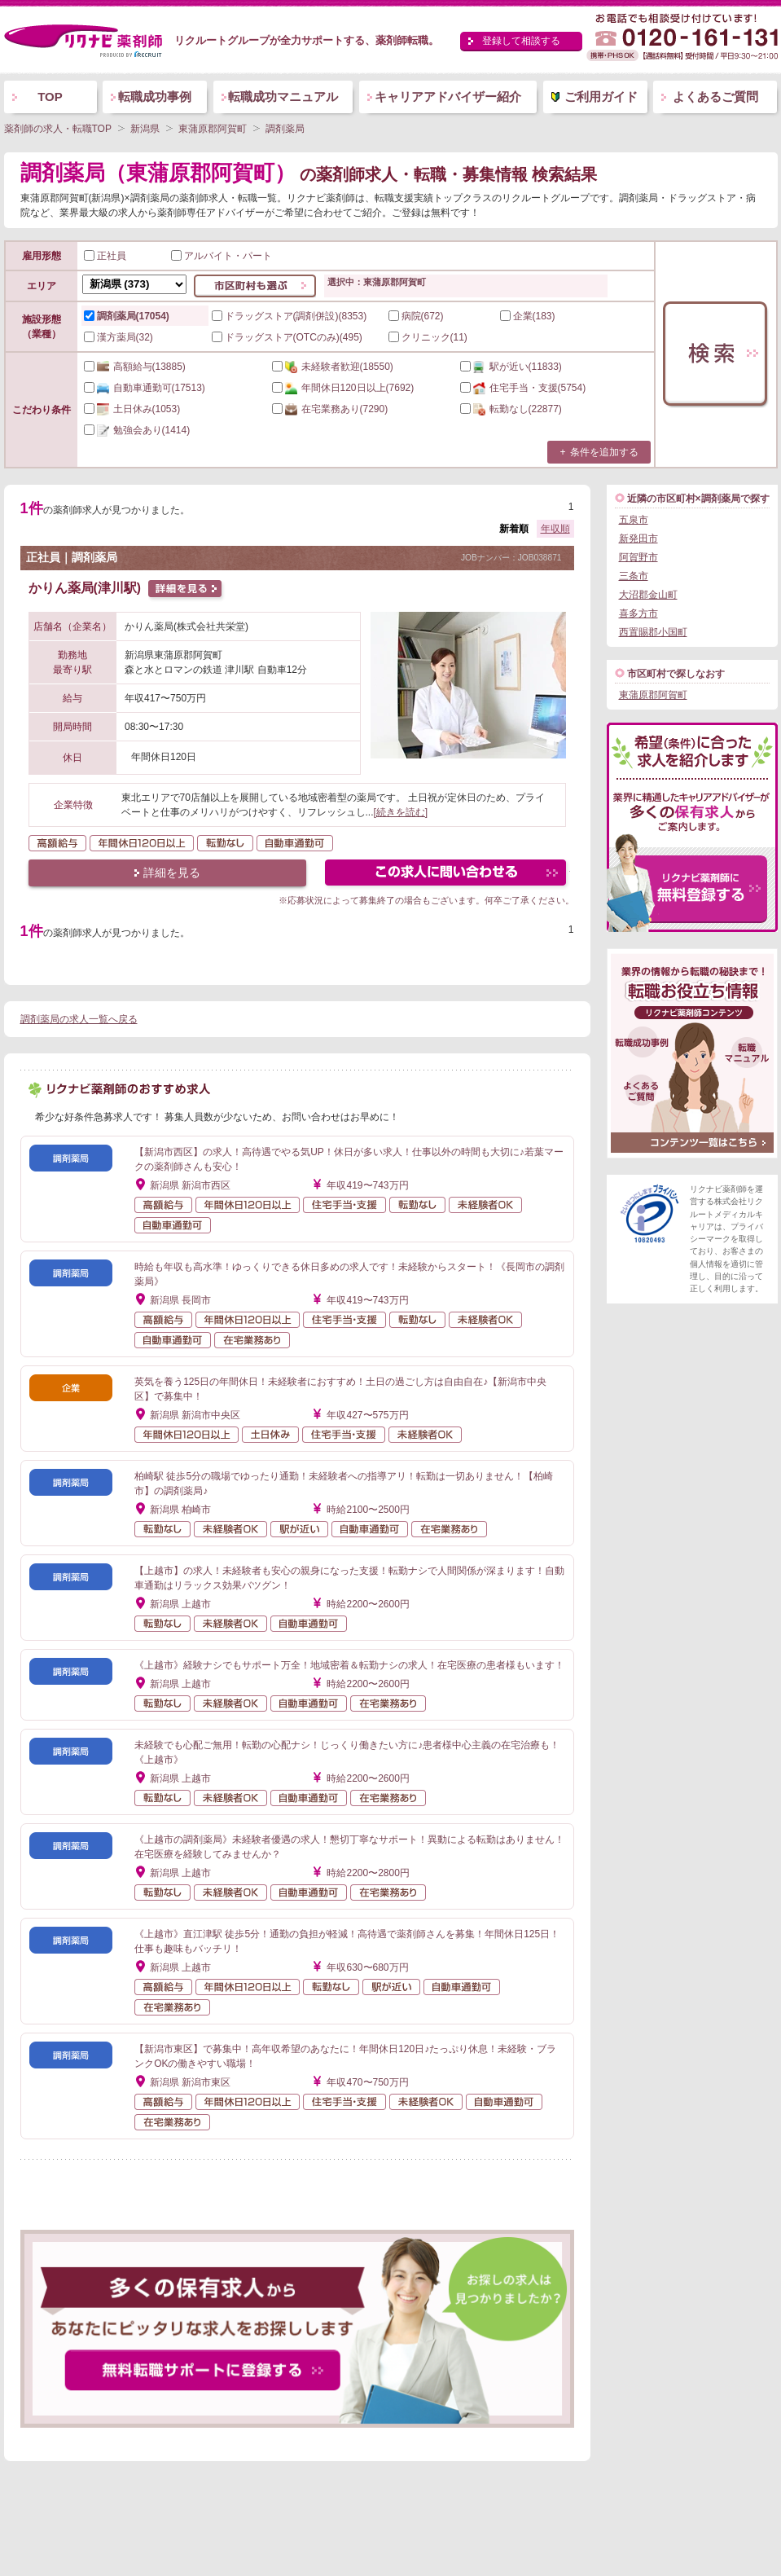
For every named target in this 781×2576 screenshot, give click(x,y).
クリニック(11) (427, 337)
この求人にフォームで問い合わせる (446, 874)
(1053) (132, 409)
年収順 (555, 528)
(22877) (511, 409)
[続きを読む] (401, 812)
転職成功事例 (154, 96)
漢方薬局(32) (118, 337)
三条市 (633, 576)
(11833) (511, 366)
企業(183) (527, 316)
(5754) (523, 387)
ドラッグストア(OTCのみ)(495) (287, 337)
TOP (50, 96)
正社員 (105, 256)
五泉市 (633, 519)
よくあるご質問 (715, 96)
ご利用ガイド (601, 96)
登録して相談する (521, 40)
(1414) (137, 430)
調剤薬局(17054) (126, 316)
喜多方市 (638, 613)
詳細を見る (171, 872)
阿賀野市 (638, 557)
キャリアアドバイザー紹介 (448, 96)
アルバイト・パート (221, 256)
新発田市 (638, 538)
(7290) (330, 409)
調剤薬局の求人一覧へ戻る (79, 1019)
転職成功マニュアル (283, 96)
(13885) (135, 366)
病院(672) (416, 316)
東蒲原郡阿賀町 (653, 695)
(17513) (144, 387)
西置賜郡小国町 (653, 632)
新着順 (514, 528)
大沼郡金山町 (648, 594)
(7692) (343, 387)
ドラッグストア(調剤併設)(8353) (289, 316)
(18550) (332, 366)
